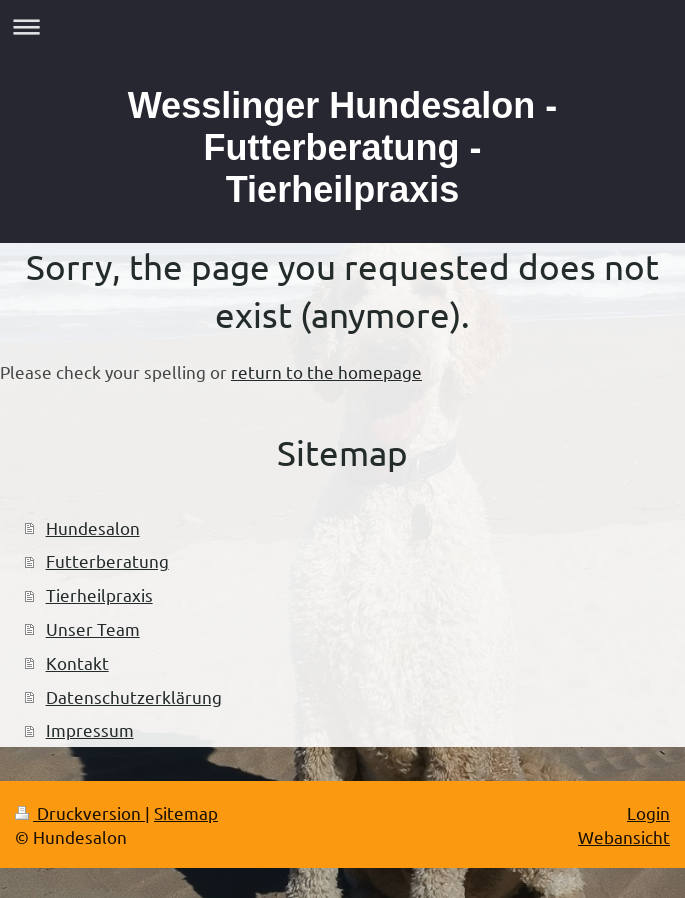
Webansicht (624, 836)
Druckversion (80, 812)
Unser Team (93, 628)
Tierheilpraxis (99, 594)
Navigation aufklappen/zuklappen (342, 26)
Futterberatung (107, 560)
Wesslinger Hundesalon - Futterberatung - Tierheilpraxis (342, 147)
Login (648, 812)
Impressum (90, 729)
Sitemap (186, 812)
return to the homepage (326, 371)
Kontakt (77, 662)
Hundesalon (93, 527)
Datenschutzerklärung (134, 696)
